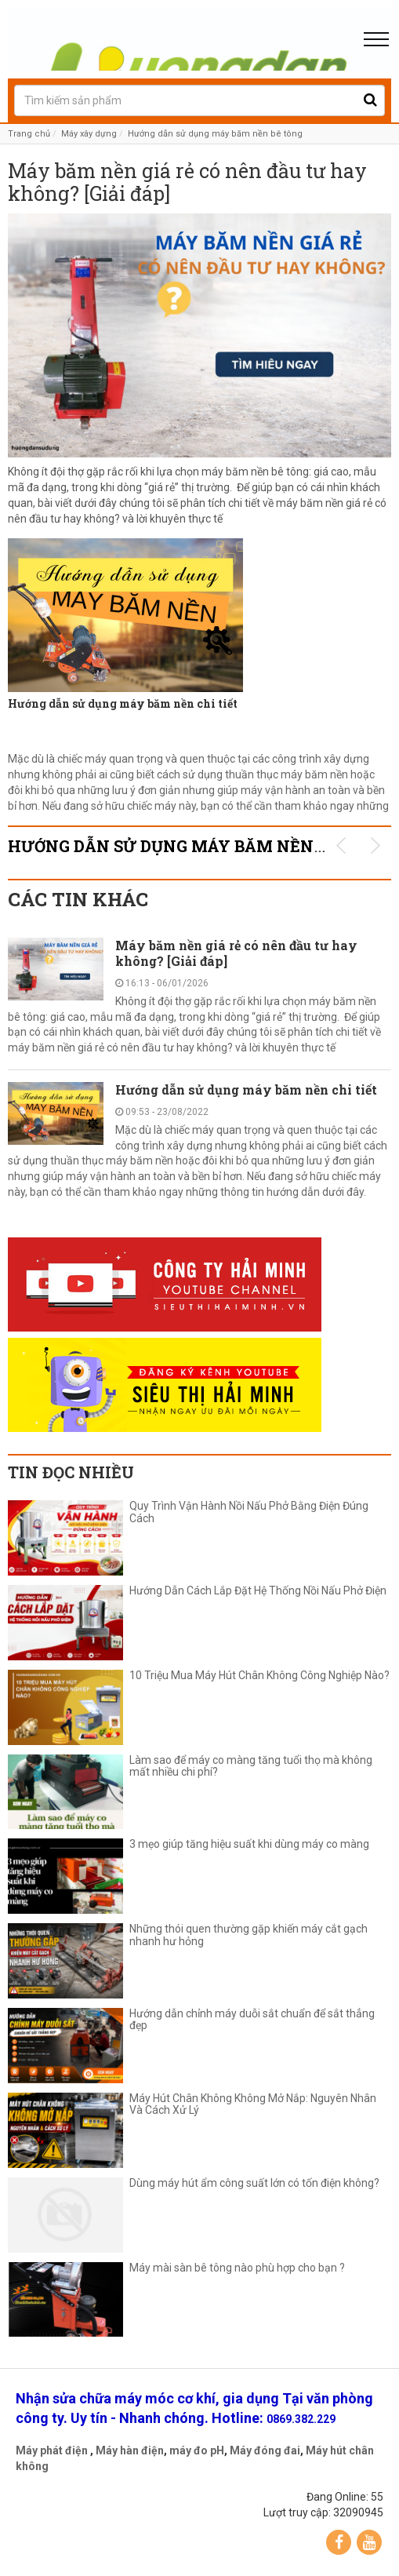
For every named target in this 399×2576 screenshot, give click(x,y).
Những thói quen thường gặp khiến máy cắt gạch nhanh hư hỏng (248, 1935)
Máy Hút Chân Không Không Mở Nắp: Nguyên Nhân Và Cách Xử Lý (252, 2104)
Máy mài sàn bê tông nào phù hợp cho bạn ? (237, 2268)
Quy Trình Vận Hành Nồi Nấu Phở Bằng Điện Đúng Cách (248, 1512)
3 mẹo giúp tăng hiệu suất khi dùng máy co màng (249, 1844)
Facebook (338, 2542)
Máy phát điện (52, 2450)
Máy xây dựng (89, 134)
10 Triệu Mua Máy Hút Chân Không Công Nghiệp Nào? (259, 1676)
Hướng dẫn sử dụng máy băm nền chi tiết (123, 703)
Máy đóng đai (265, 2450)
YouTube (369, 2542)
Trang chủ (29, 134)
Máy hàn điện (130, 2450)
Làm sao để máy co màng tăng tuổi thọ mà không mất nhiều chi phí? (250, 1766)
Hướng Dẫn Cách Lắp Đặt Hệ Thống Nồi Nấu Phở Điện (260, 1591)
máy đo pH (196, 2450)
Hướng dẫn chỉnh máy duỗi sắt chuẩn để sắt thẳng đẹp (252, 2019)
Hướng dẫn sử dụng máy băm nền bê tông (215, 134)
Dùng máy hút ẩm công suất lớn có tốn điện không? (254, 2183)
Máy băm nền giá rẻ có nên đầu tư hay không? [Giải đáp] (187, 183)
